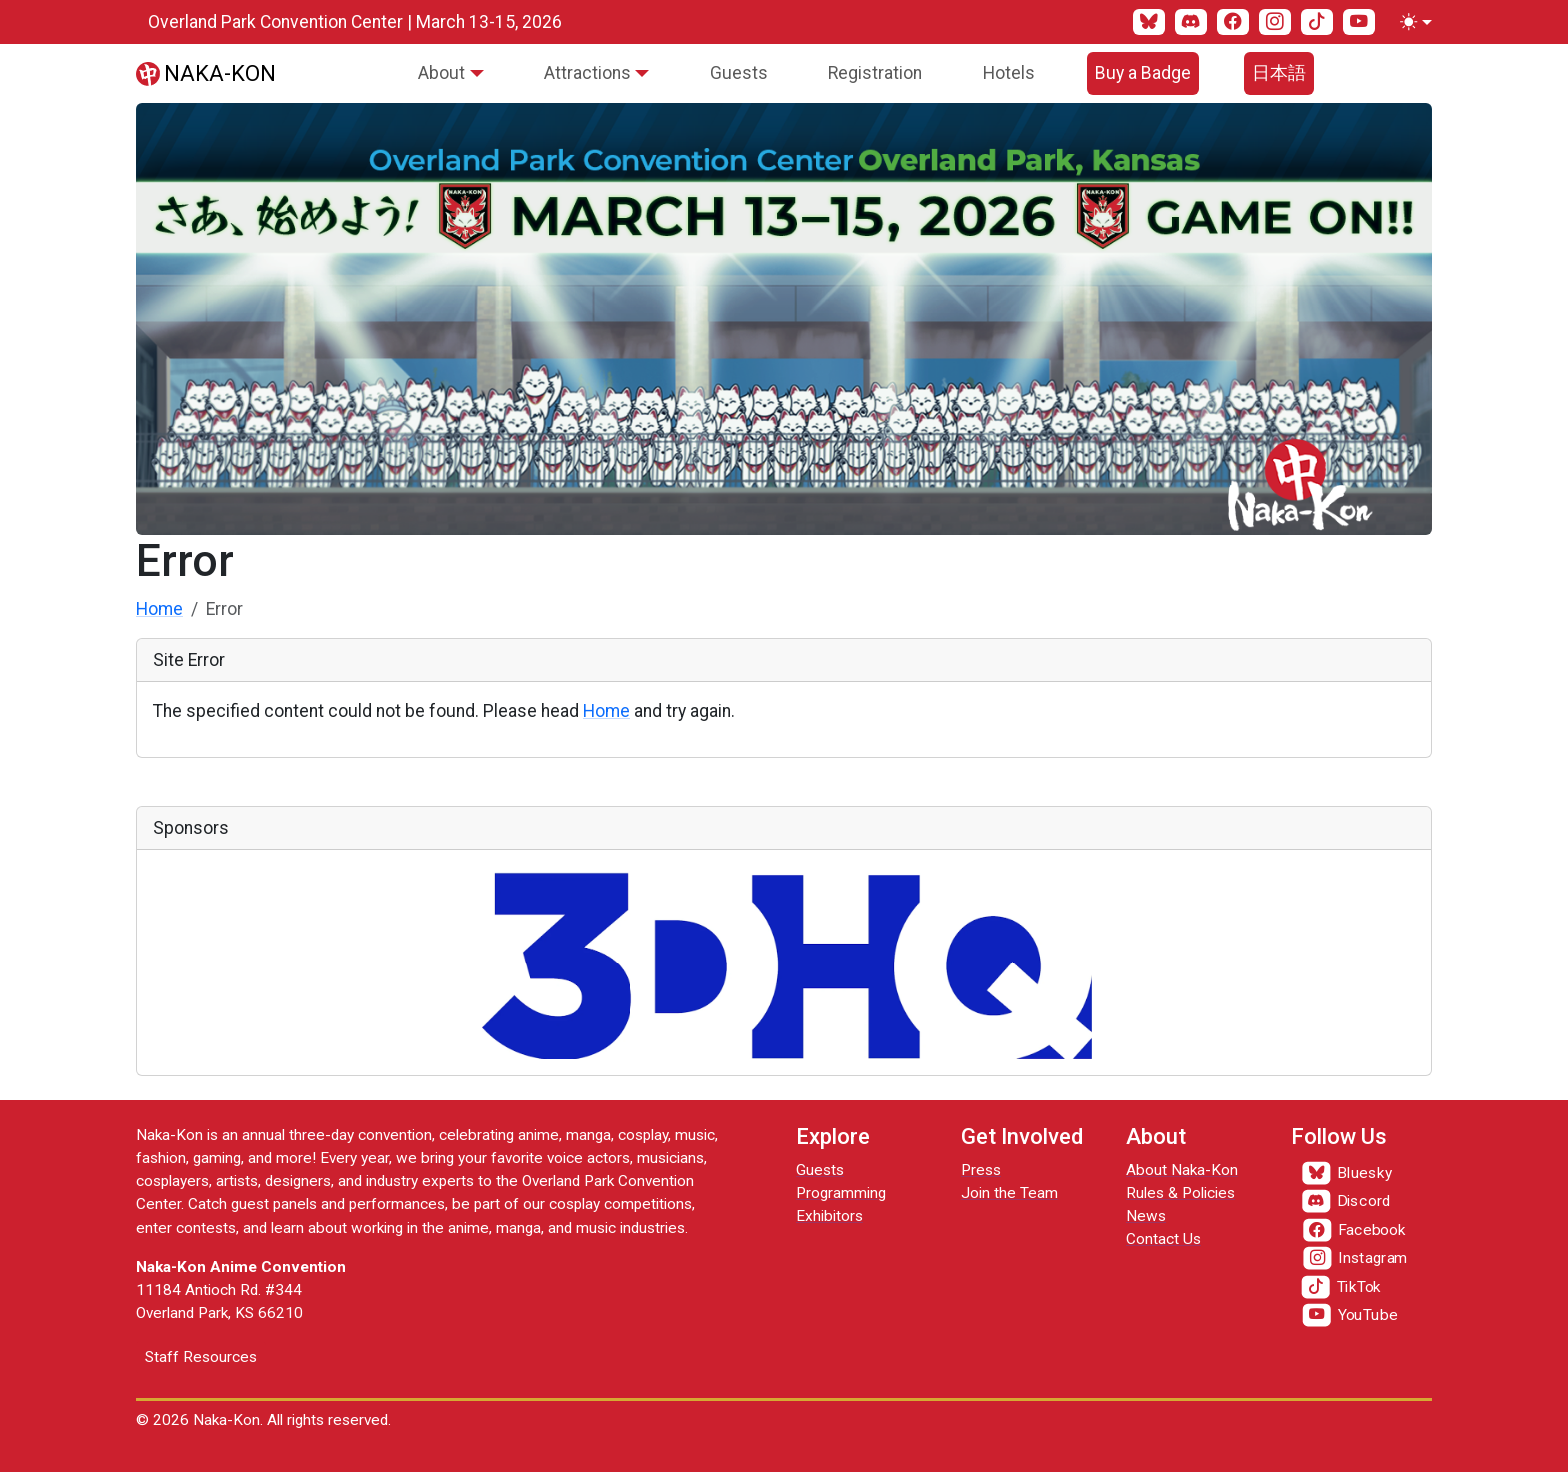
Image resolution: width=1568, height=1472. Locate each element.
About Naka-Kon (1182, 1170)
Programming (841, 1193)
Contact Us (1163, 1239)
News (1146, 1216)
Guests (739, 73)
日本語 (1279, 73)
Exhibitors (829, 1216)
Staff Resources (201, 1357)
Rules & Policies (1180, 1193)
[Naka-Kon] (206, 73)
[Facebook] (1233, 22)
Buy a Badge (1143, 73)
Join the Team (1009, 1193)
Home (159, 609)
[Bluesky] (1149, 22)
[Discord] (1191, 22)
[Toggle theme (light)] (1412, 22)
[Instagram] (1275, 22)
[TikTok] (1317, 22)
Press (981, 1170)
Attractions (587, 73)
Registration (875, 73)
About (441, 73)
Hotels (1009, 73)
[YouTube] (1359, 22)
